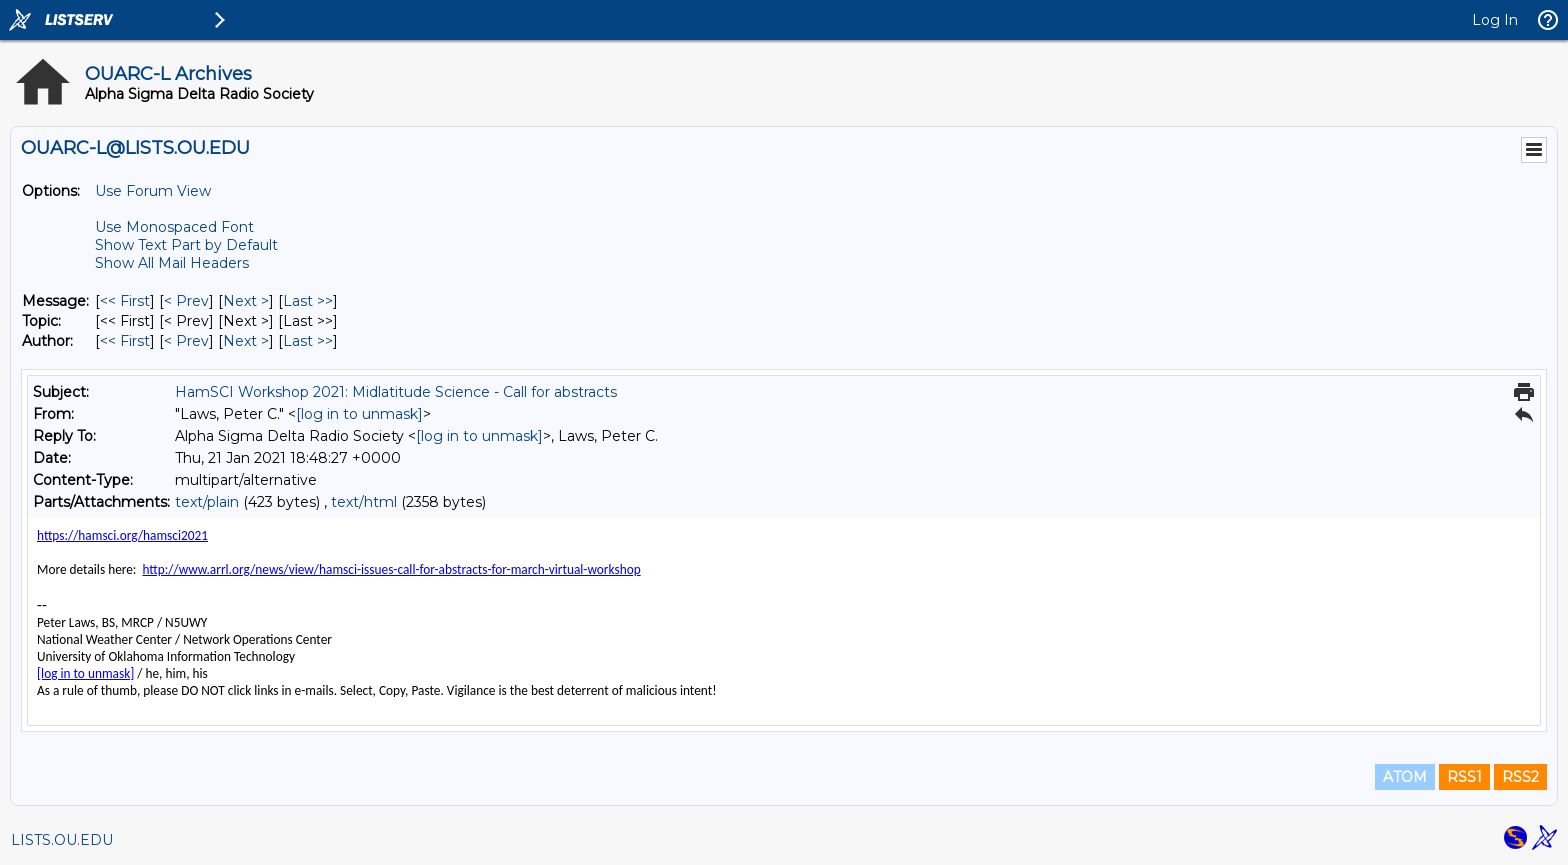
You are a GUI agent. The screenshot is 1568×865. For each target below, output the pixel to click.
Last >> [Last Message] (308, 301)
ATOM (1405, 777)
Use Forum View (153, 191)
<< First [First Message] (125, 301)
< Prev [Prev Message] (186, 301)
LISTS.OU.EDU (62, 840)
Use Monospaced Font (174, 227)
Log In (1495, 20)
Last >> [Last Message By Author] (308, 341)
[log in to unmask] (359, 414)
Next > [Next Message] (246, 301)
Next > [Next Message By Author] (246, 341)
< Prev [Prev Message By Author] (186, 341)
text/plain (207, 502)
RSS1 (1464, 777)
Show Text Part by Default (186, 245)
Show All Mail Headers (172, 263)
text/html (364, 502)
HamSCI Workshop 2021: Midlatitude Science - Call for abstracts (396, 392)
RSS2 (1520, 777)
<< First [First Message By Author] (125, 341)
